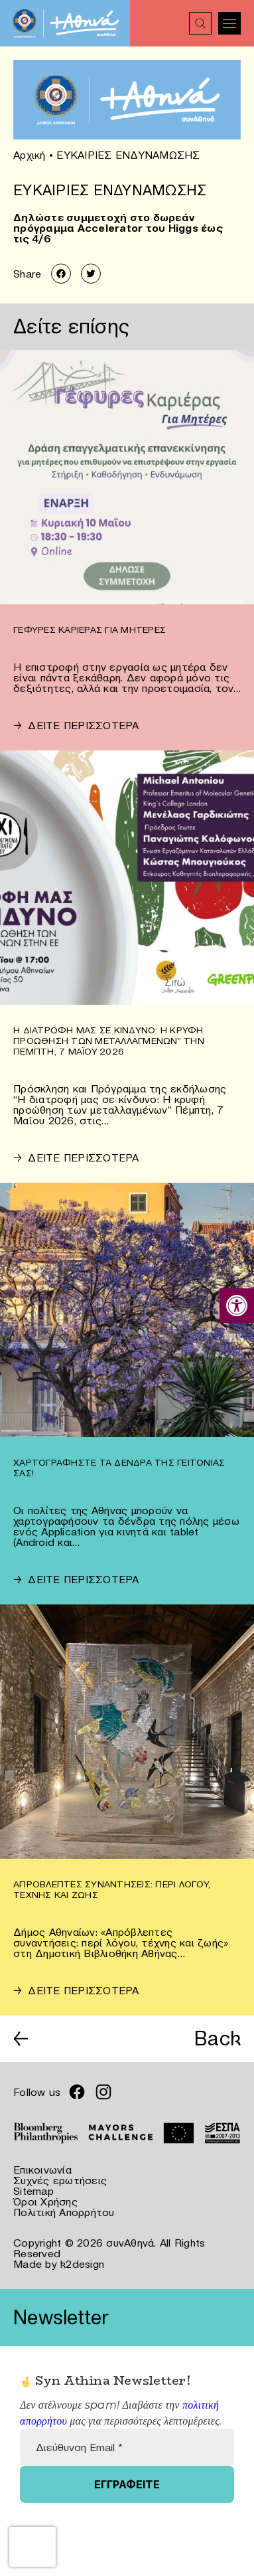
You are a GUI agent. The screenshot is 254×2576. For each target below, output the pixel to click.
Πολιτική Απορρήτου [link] (64, 2212)
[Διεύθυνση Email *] (127, 2447)
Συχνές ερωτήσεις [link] (60, 2180)
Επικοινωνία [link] (42, 2169)
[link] (237, 1305)
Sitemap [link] (33, 2190)
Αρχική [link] (29, 154)
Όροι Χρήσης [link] (45, 2201)
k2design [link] (82, 2264)
